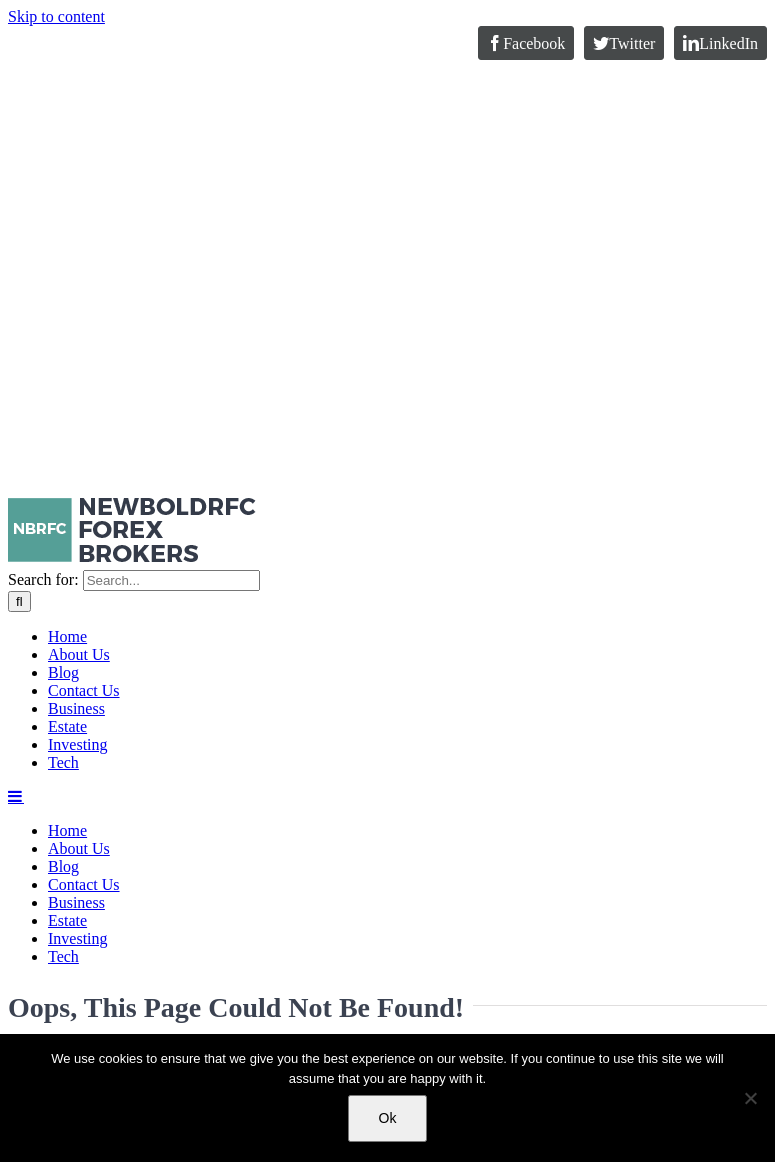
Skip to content (56, 16)
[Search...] (171, 580)
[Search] (19, 601)
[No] (750, 1098)
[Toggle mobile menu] (16, 796)
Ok (388, 1118)
